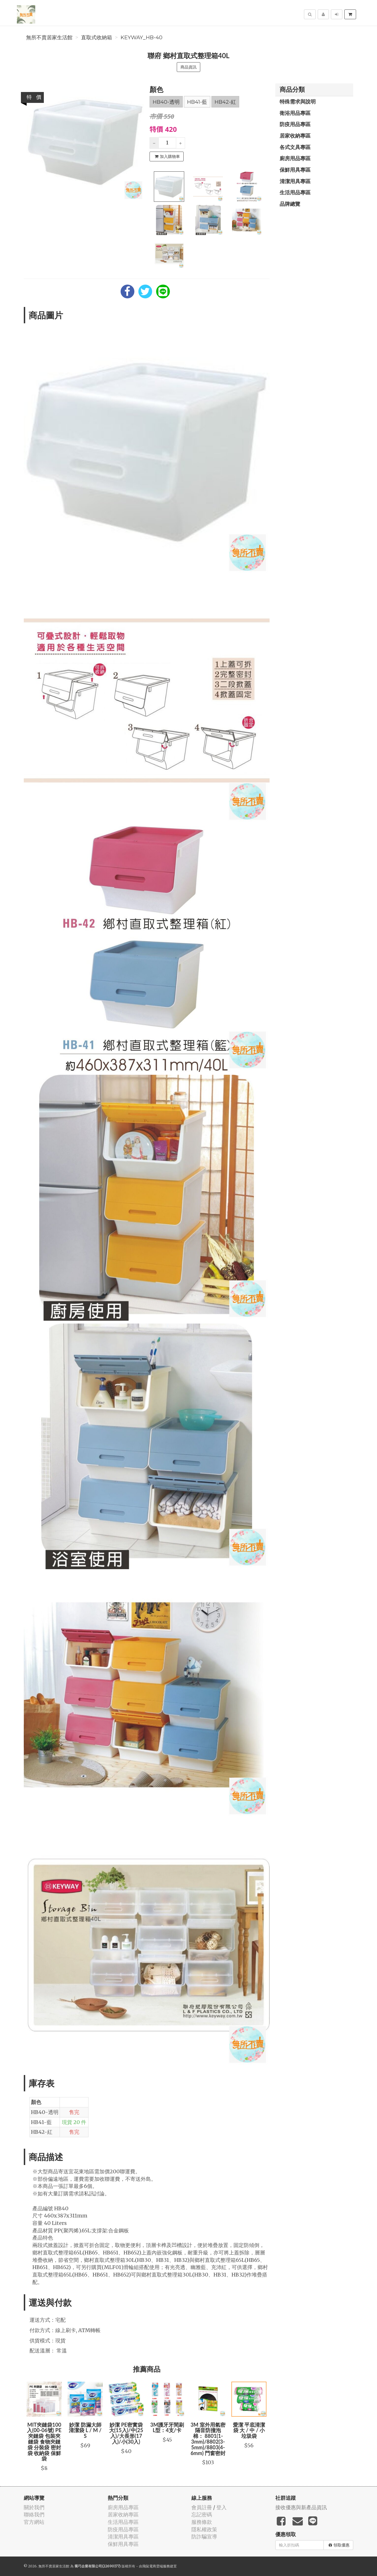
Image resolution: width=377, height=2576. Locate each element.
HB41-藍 (197, 102)
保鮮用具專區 (295, 170)
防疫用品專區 (295, 124)
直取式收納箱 (96, 37)
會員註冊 (201, 2507)
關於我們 (34, 2507)
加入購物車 (167, 156)
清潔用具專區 (295, 181)
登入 (221, 2507)
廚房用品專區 (295, 158)
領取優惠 (339, 2545)
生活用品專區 (295, 192)
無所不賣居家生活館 (49, 37)
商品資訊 (188, 67)
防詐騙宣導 (204, 2536)
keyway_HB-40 (141, 37)
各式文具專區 (295, 147)
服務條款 (201, 2522)
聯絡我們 (34, 2514)
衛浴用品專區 (295, 113)
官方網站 (34, 2522)
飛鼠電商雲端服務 (156, 2566)
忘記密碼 (201, 2514)
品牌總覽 (290, 204)
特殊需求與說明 (298, 101)
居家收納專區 (295, 135)
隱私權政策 (204, 2529)
